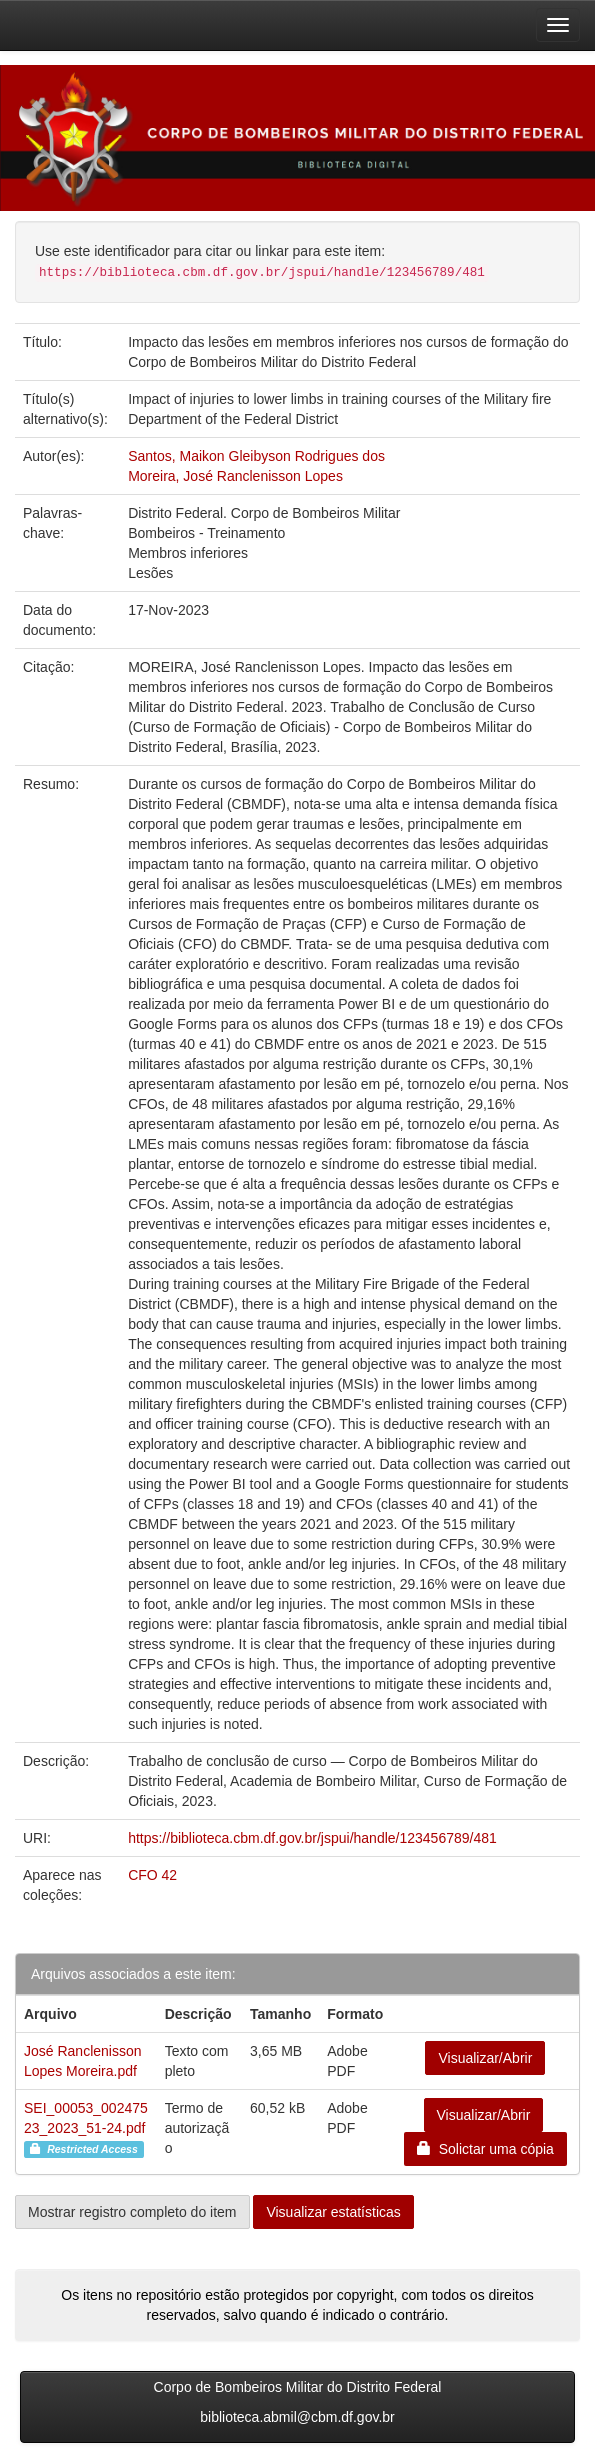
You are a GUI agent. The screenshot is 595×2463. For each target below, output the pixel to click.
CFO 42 (152, 1875)
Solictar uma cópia (485, 2148)
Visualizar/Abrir (485, 2058)
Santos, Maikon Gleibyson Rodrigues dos (256, 456)
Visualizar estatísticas (333, 2212)
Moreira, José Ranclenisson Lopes (235, 476)
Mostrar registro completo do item (132, 2212)
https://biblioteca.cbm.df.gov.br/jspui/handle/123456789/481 (312, 1838)
